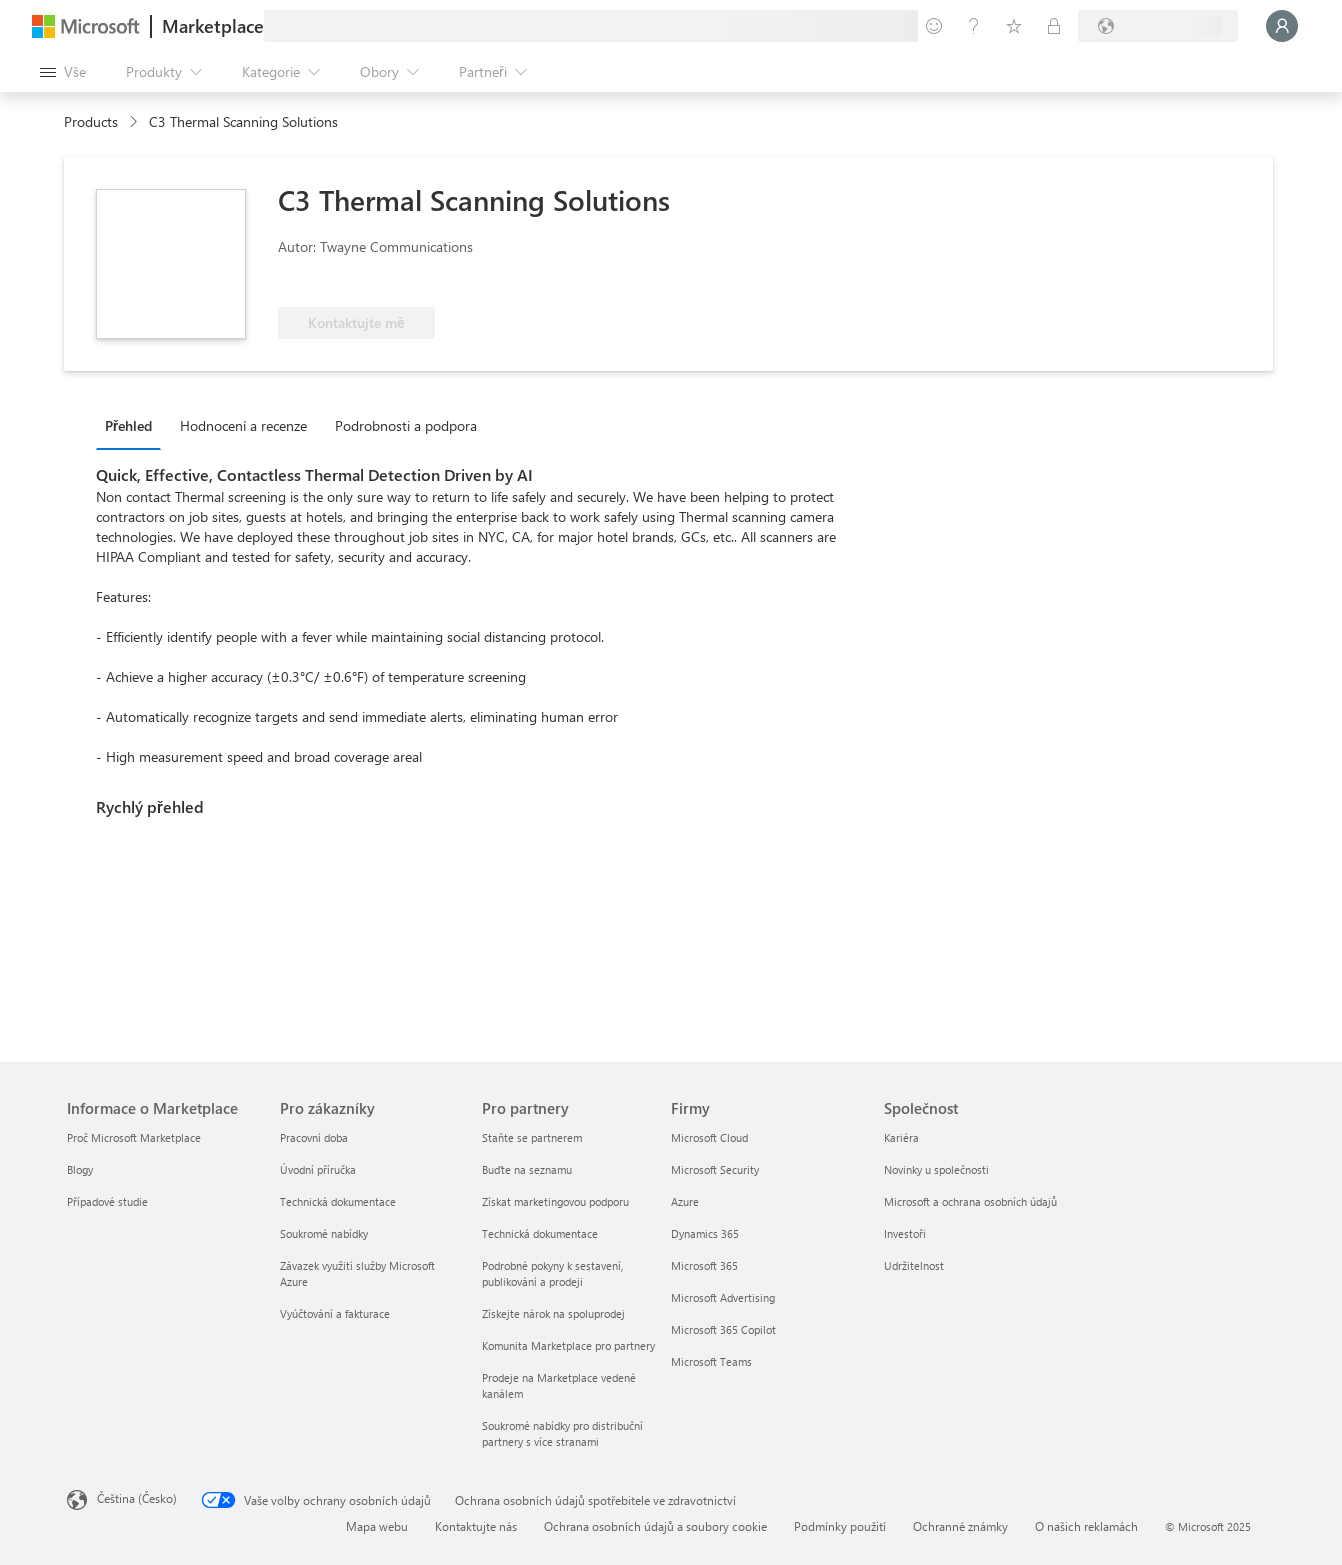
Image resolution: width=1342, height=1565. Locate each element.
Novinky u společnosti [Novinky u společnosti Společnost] (936, 1169)
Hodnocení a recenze (243, 425)
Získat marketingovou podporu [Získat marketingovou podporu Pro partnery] (555, 1201)
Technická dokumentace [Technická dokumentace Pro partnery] (540, 1233)
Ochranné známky (960, 1526)
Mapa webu (377, 1526)
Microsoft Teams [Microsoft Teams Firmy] (711, 1361)
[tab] (133, 425)
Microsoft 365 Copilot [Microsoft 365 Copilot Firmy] (723, 1329)
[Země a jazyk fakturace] (1158, 26)
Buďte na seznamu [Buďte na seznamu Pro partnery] (527, 1169)
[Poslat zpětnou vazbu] (934, 26)
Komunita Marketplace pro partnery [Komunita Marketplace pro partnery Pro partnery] (568, 1345)
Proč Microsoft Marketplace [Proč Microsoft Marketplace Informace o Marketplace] (134, 1137)
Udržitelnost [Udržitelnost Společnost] (914, 1265)
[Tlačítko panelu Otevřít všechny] (63, 72)
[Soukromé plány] (1054, 26)
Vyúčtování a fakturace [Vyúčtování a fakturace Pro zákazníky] (335, 1313)
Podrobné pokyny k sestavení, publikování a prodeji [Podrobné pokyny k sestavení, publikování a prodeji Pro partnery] (552, 1273)
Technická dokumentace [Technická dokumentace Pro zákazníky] (338, 1201)
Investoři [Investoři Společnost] (905, 1233)
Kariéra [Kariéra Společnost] (901, 1137)
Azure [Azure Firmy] (685, 1201)
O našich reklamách (1086, 1526)
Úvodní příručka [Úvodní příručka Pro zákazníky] (318, 1169)
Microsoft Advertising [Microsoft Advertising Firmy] (723, 1297)
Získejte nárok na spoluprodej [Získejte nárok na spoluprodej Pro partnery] (553, 1313)
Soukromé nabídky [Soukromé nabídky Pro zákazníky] (324, 1233)
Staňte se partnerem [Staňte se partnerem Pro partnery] (532, 1137)
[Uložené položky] (1014, 26)
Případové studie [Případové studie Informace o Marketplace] (107, 1201)
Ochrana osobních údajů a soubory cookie (655, 1526)
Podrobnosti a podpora (406, 425)
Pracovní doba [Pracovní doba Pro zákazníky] (314, 1137)
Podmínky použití (840, 1526)
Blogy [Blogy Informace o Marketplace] (80, 1169)
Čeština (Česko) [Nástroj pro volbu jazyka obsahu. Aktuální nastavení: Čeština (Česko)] (137, 1498)
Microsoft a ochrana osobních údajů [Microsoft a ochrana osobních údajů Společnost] (970, 1201)
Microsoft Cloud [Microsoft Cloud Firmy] (709, 1137)
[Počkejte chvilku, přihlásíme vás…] (1282, 26)
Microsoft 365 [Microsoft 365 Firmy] (704, 1265)
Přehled (128, 425)
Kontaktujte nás (476, 1526)
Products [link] (91, 121)
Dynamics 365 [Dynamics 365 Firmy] (705, 1233)
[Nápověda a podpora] (974, 26)
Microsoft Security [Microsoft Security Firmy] (715, 1169)
